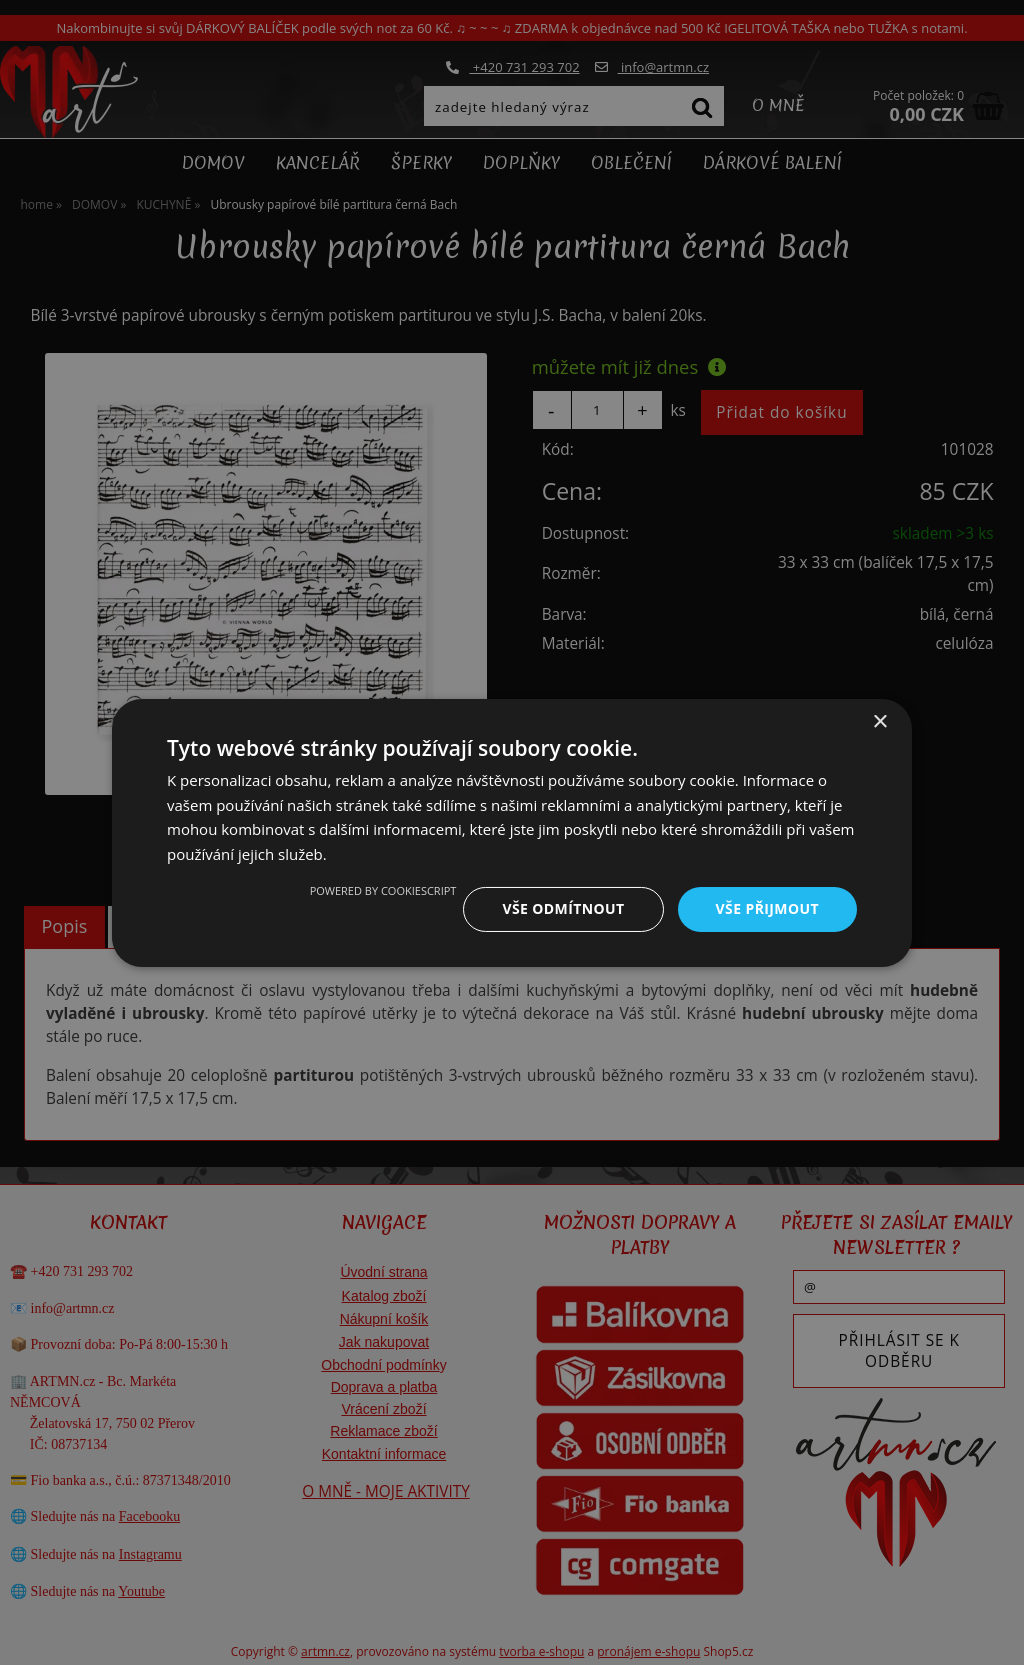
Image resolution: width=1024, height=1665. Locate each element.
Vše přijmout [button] (767, 908)
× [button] (879, 721)
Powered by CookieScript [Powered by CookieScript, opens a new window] (383, 890)
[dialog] (512, 832)
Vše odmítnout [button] (563, 908)
